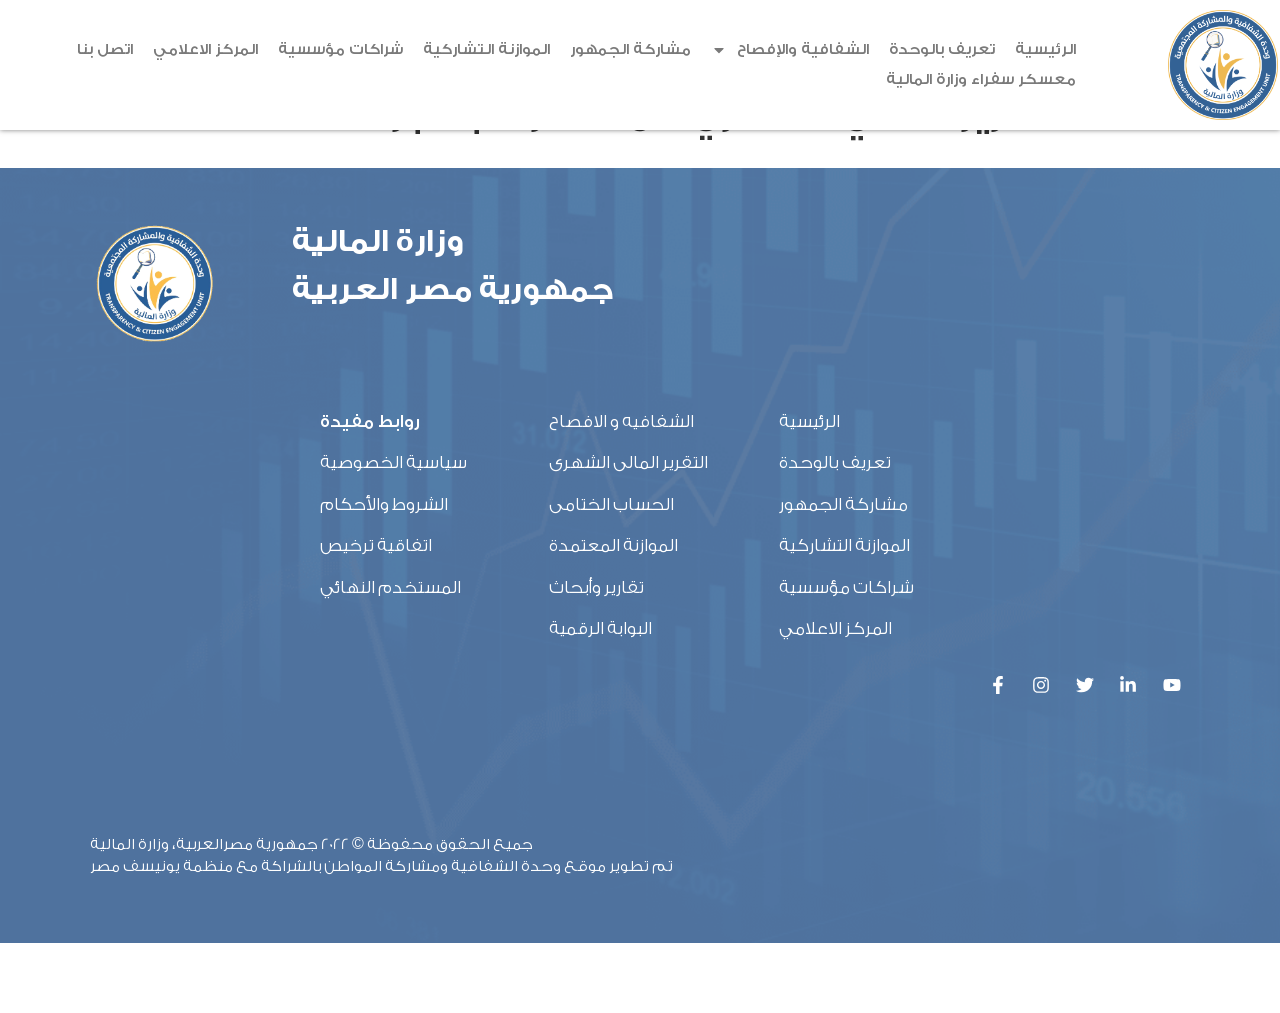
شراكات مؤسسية (340, 49)
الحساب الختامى (611, 574)
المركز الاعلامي (205, 49)
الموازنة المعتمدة (613, 615)
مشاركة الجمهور (630, 49)
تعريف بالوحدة (942, 49)
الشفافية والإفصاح (790, 50)
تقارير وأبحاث (596, 657)
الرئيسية (1045, 49)
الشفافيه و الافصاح (621, 491)
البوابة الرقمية (600, 698)
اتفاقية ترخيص (376, 615)
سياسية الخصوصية (393, 533)
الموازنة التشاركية (486, 49)
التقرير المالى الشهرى (628, 533)
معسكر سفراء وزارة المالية (981, 79)
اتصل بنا (105, 49)
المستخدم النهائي (390, 657)
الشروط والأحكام (384, 574)
